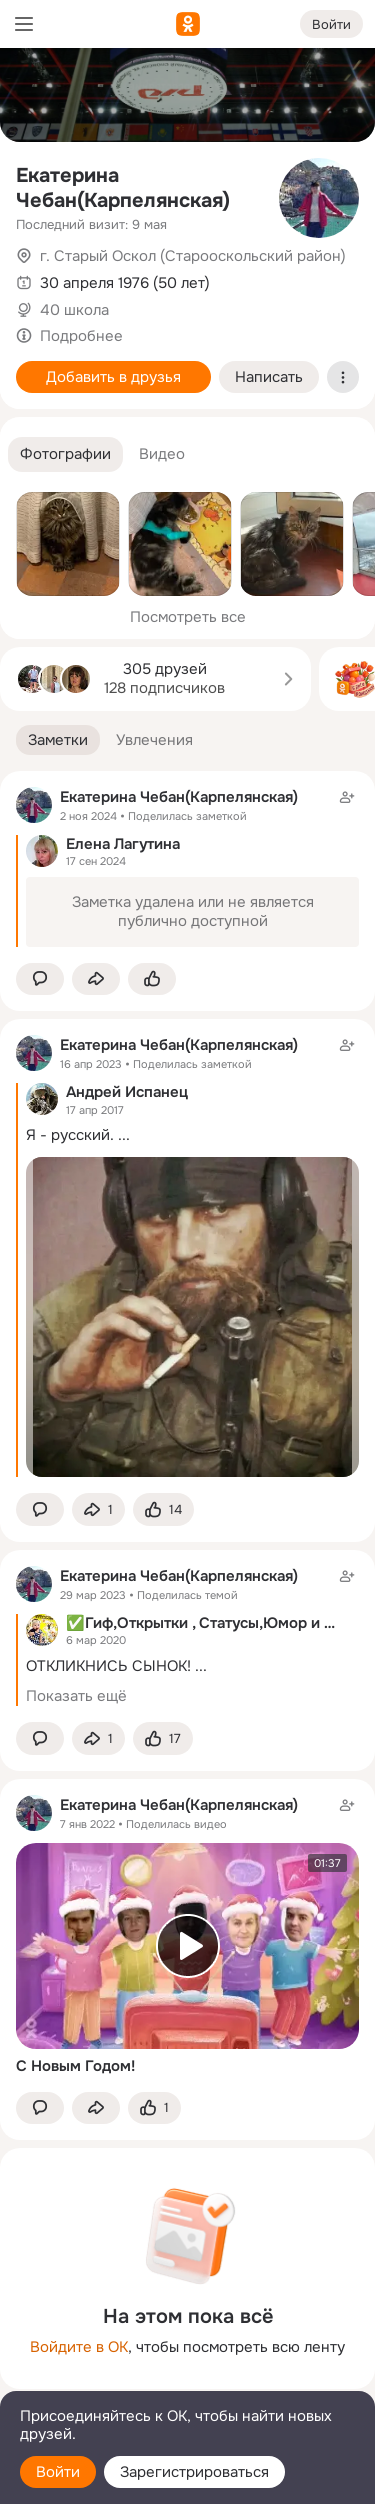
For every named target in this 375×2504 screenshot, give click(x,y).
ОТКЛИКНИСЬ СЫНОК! (108, 1666)
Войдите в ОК (79, 2347)
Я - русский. (70, 1135)
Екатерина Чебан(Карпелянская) (123, 188)
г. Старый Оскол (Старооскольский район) (193, 256)
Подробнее (81, 336)
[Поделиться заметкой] (96, 979)
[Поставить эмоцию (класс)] (152, 979)
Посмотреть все (188, 617)
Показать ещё (76, 1696)
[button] (65, 454)
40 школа (74, 310)
